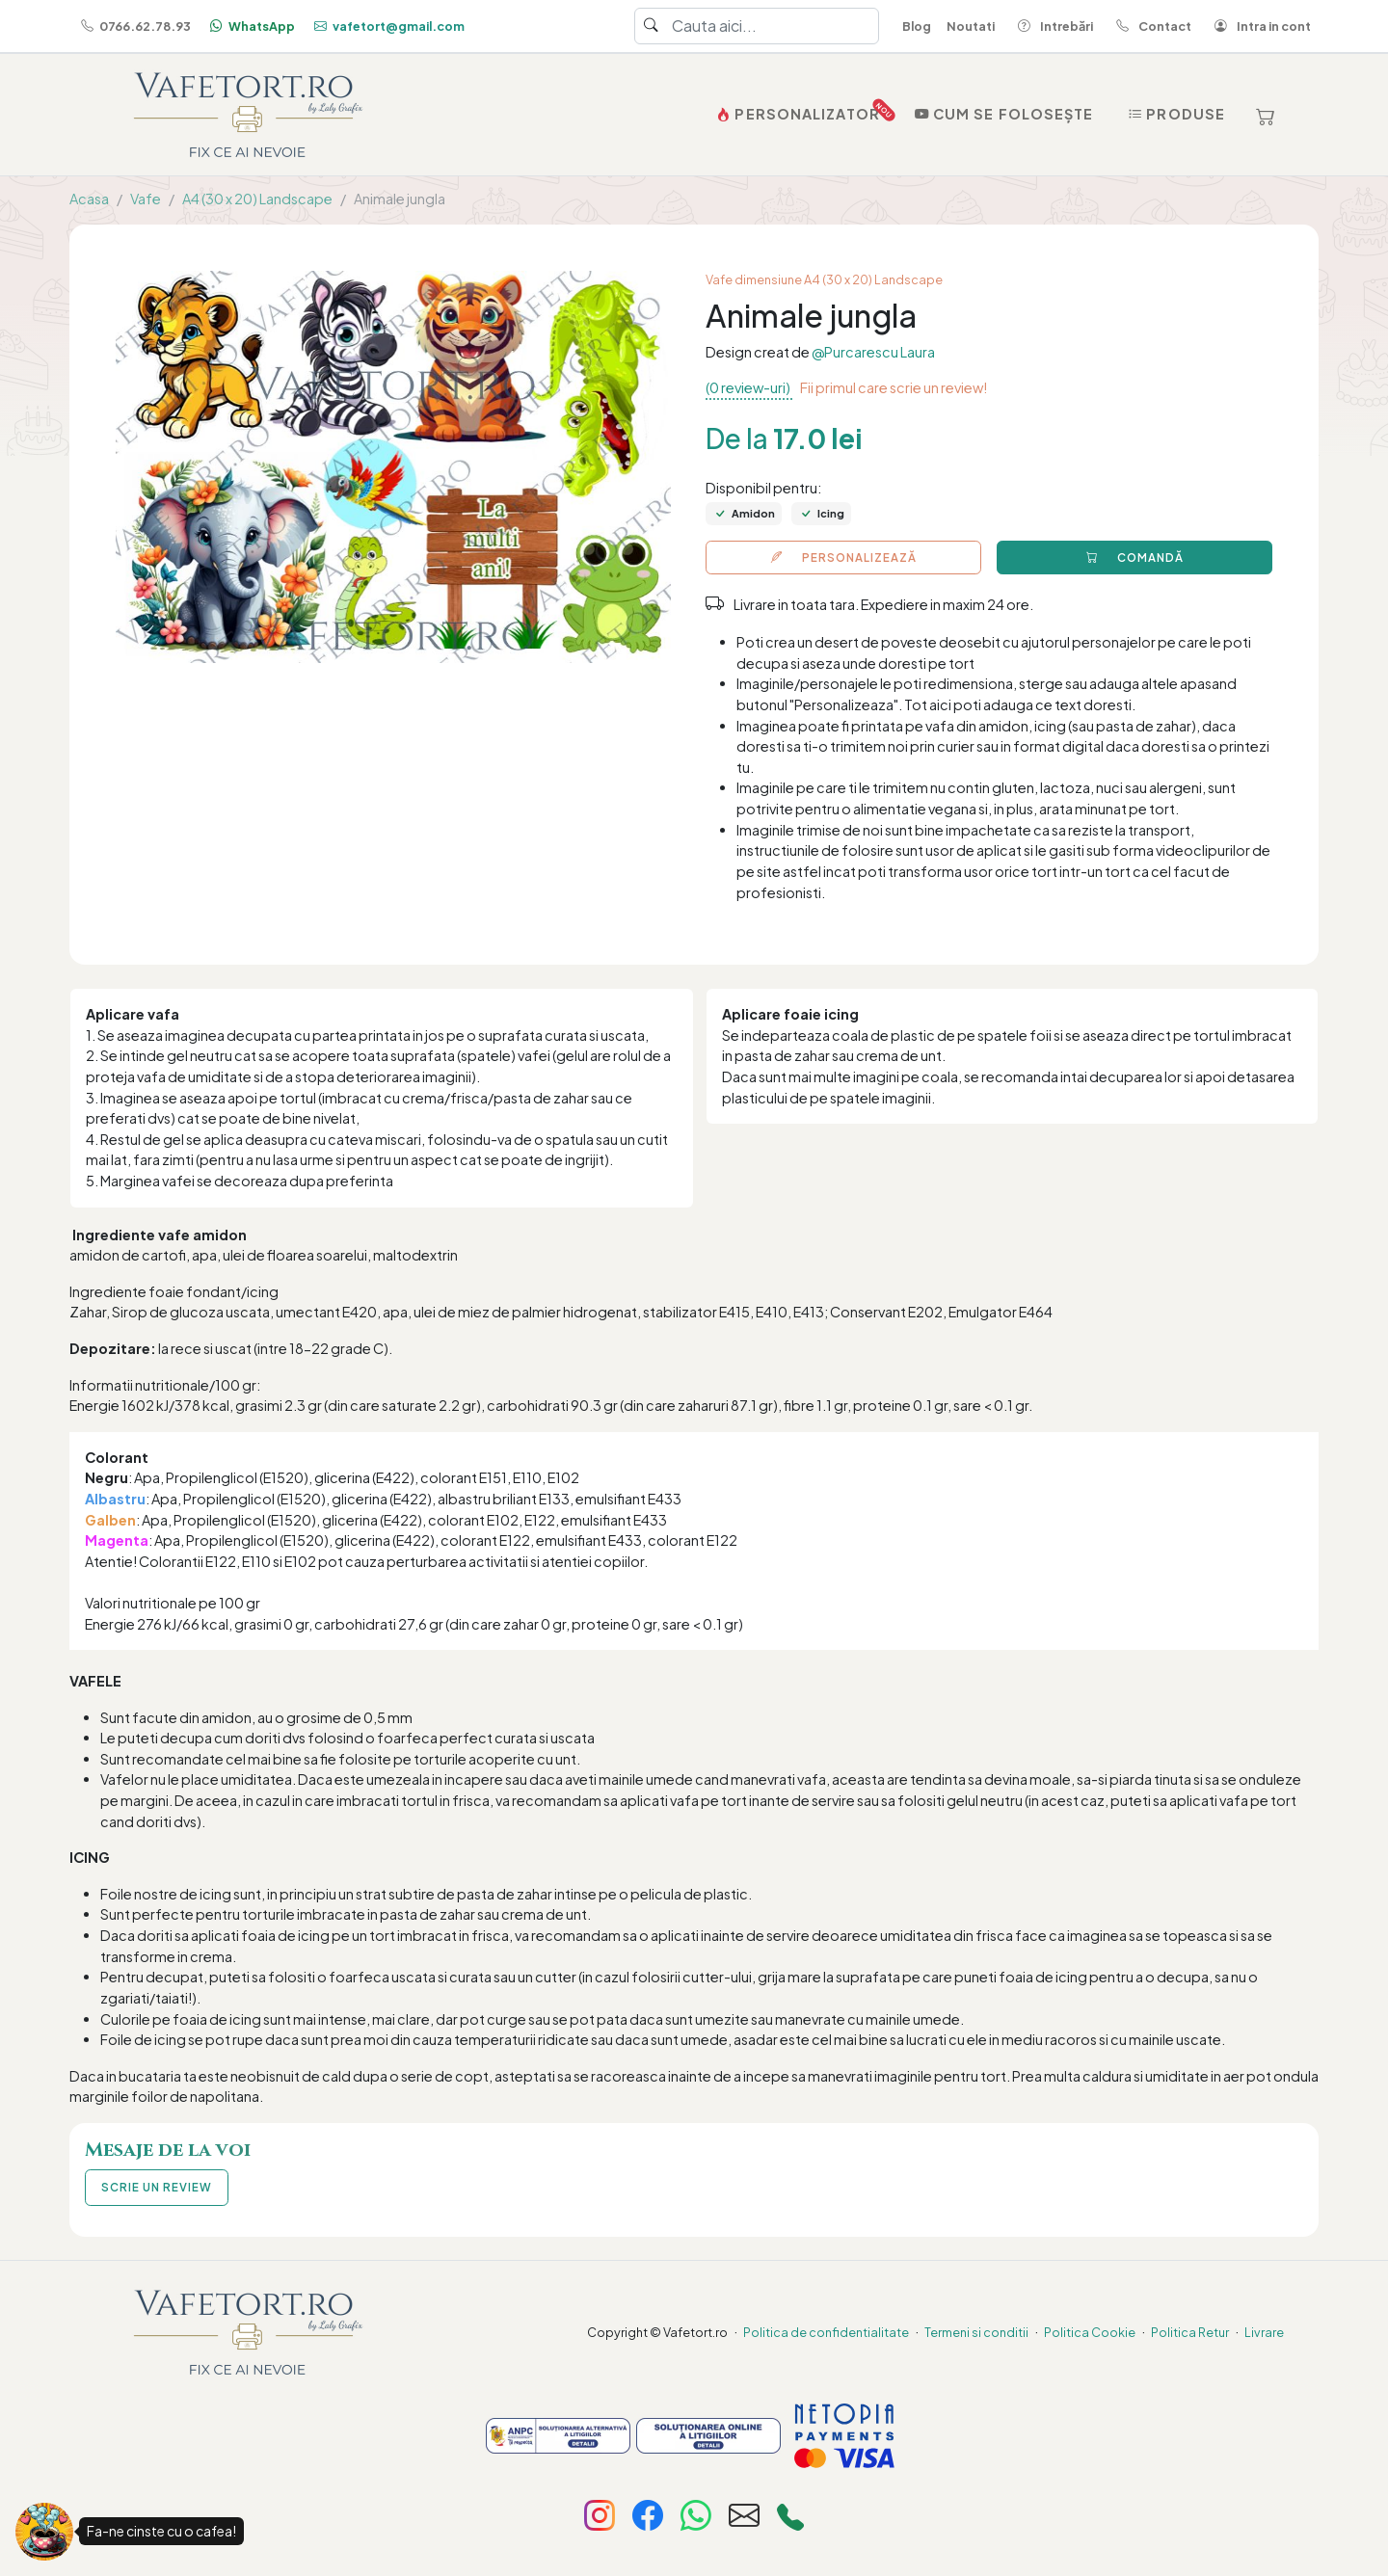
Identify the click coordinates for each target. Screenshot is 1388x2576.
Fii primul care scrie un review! (893, 387)
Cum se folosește (1002, 113)
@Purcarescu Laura (873, 351)
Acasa (89, 198)
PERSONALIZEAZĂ (844, 557)
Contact (1149, 26)
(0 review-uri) (749, 387)
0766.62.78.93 (134, 26)
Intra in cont (1259, 26)
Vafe (145, 198)
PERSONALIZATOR (800, 109)
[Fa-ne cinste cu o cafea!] (44, 2532)
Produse (1174, 113)
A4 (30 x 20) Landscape (257, 198)
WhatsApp (250, 26)
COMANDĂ (1135, 557)
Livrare (1264, 2332)
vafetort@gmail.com (387, 26)
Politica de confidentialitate (826, 2332)
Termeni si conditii (976, 2332)
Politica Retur (1190, 2332)
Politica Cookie (1089, 2332)
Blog (916, 26)
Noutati (971, 26)
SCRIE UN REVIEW (156, 2187)
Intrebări (1051, 26)
